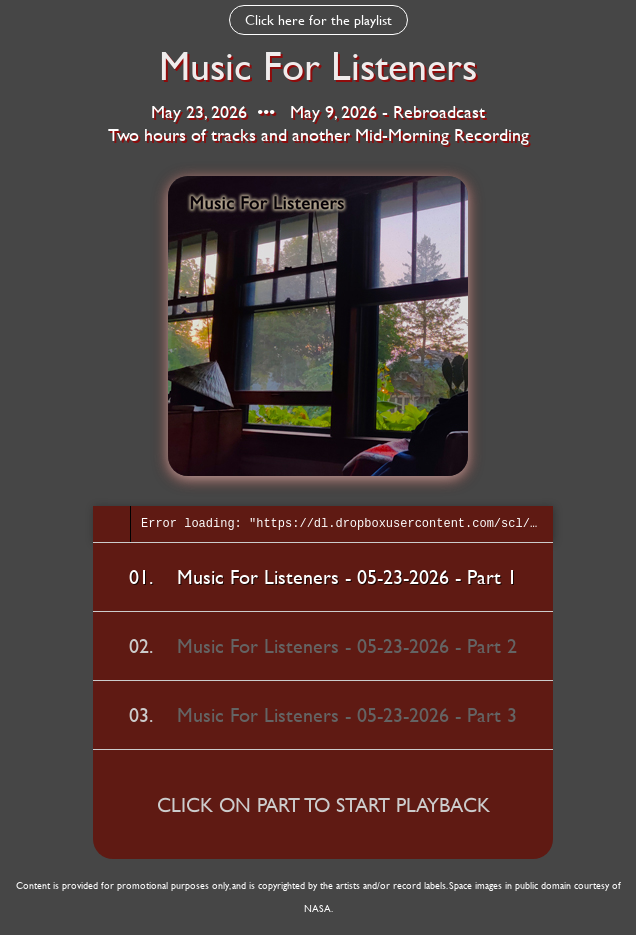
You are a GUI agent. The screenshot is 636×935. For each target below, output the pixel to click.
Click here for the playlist (318, 19)
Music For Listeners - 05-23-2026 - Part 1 (347, 576)
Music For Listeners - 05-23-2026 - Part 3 (347, 714)
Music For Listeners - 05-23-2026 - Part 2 (347, 645)
